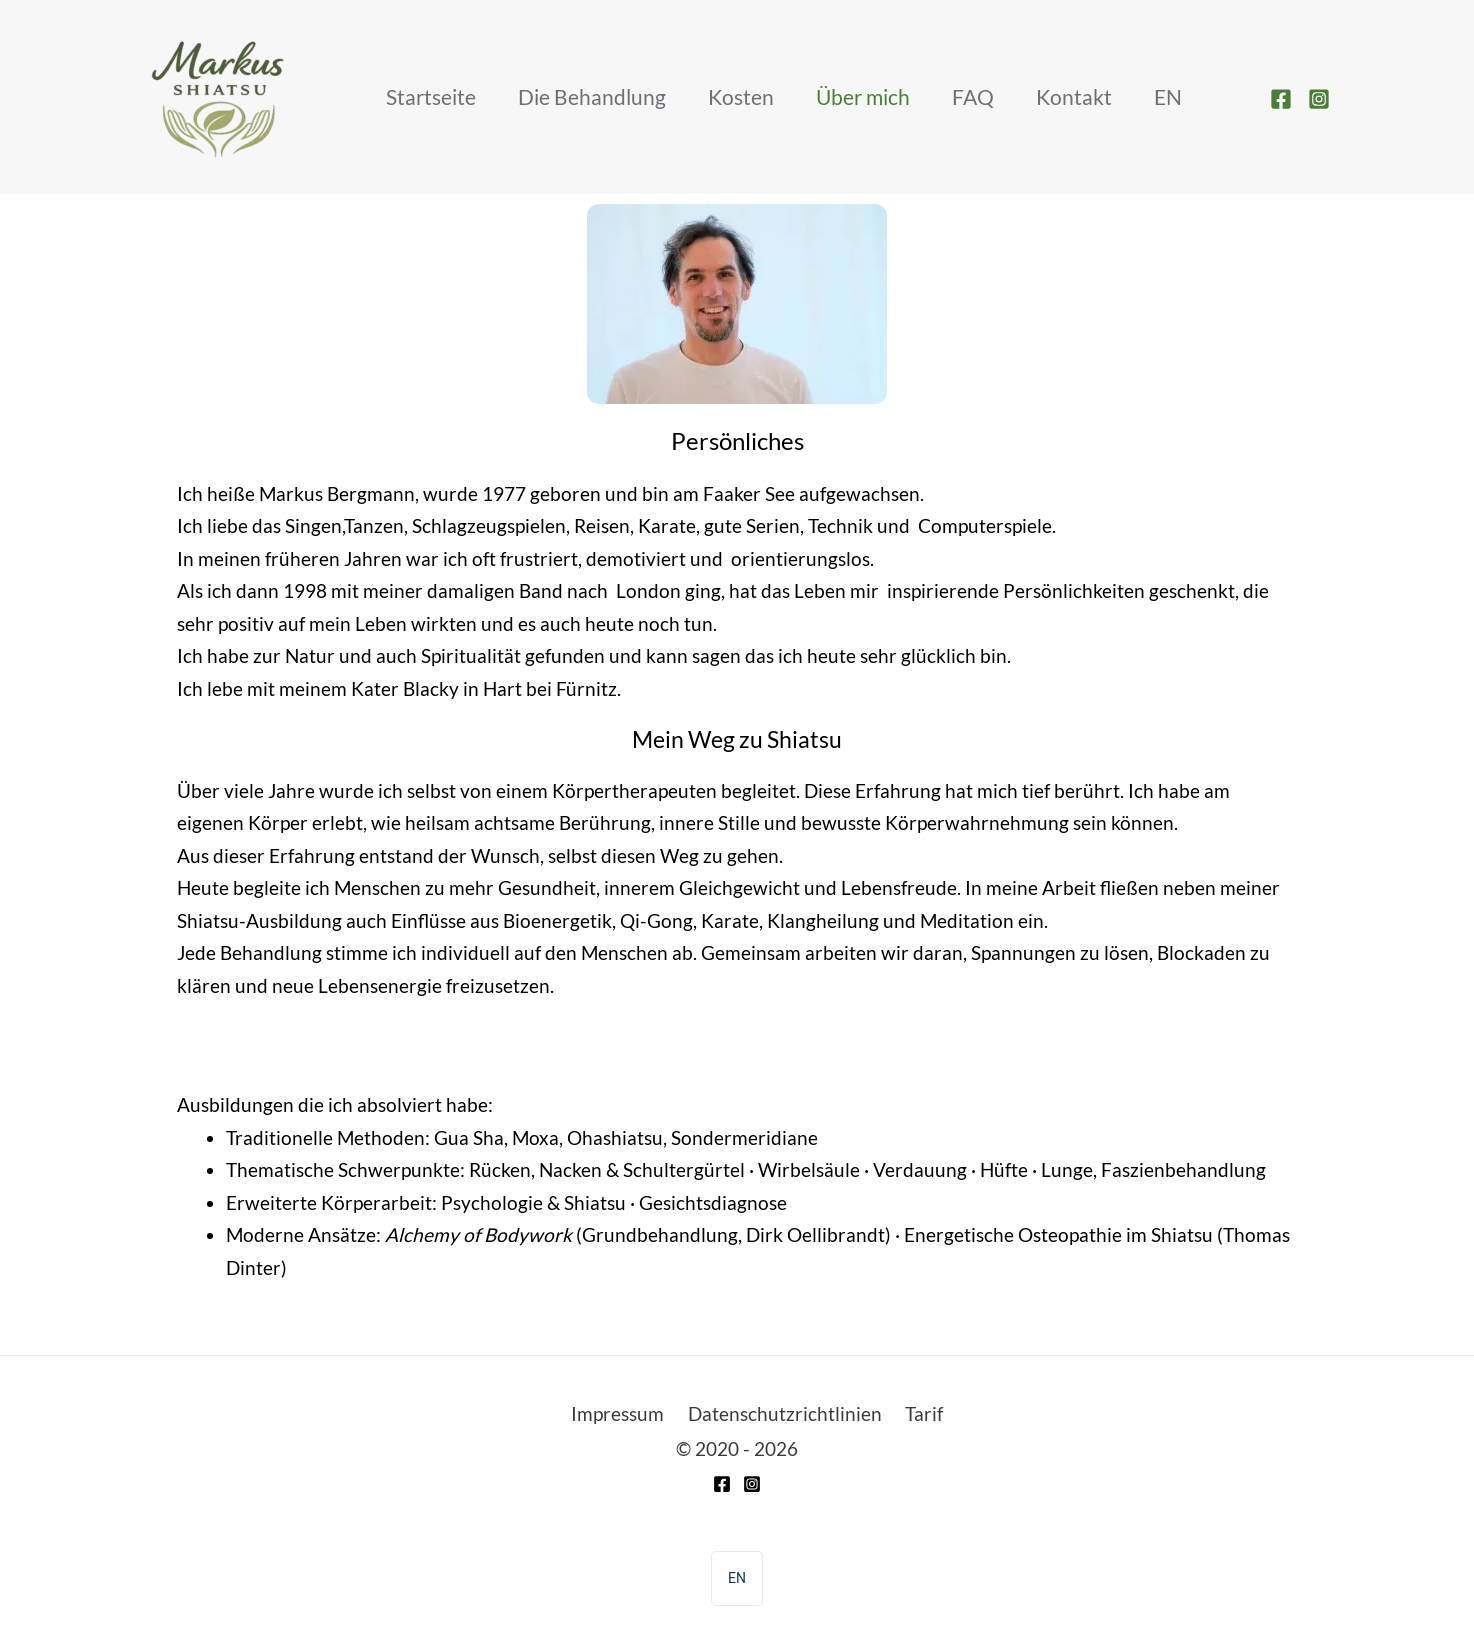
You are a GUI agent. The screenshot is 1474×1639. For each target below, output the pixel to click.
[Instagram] (752, 1487)
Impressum (613, 1415)
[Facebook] (722, 1487)
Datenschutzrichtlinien (785, 1415)
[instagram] (1322, 99)
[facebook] (1284, 99)
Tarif (929, 1415)
